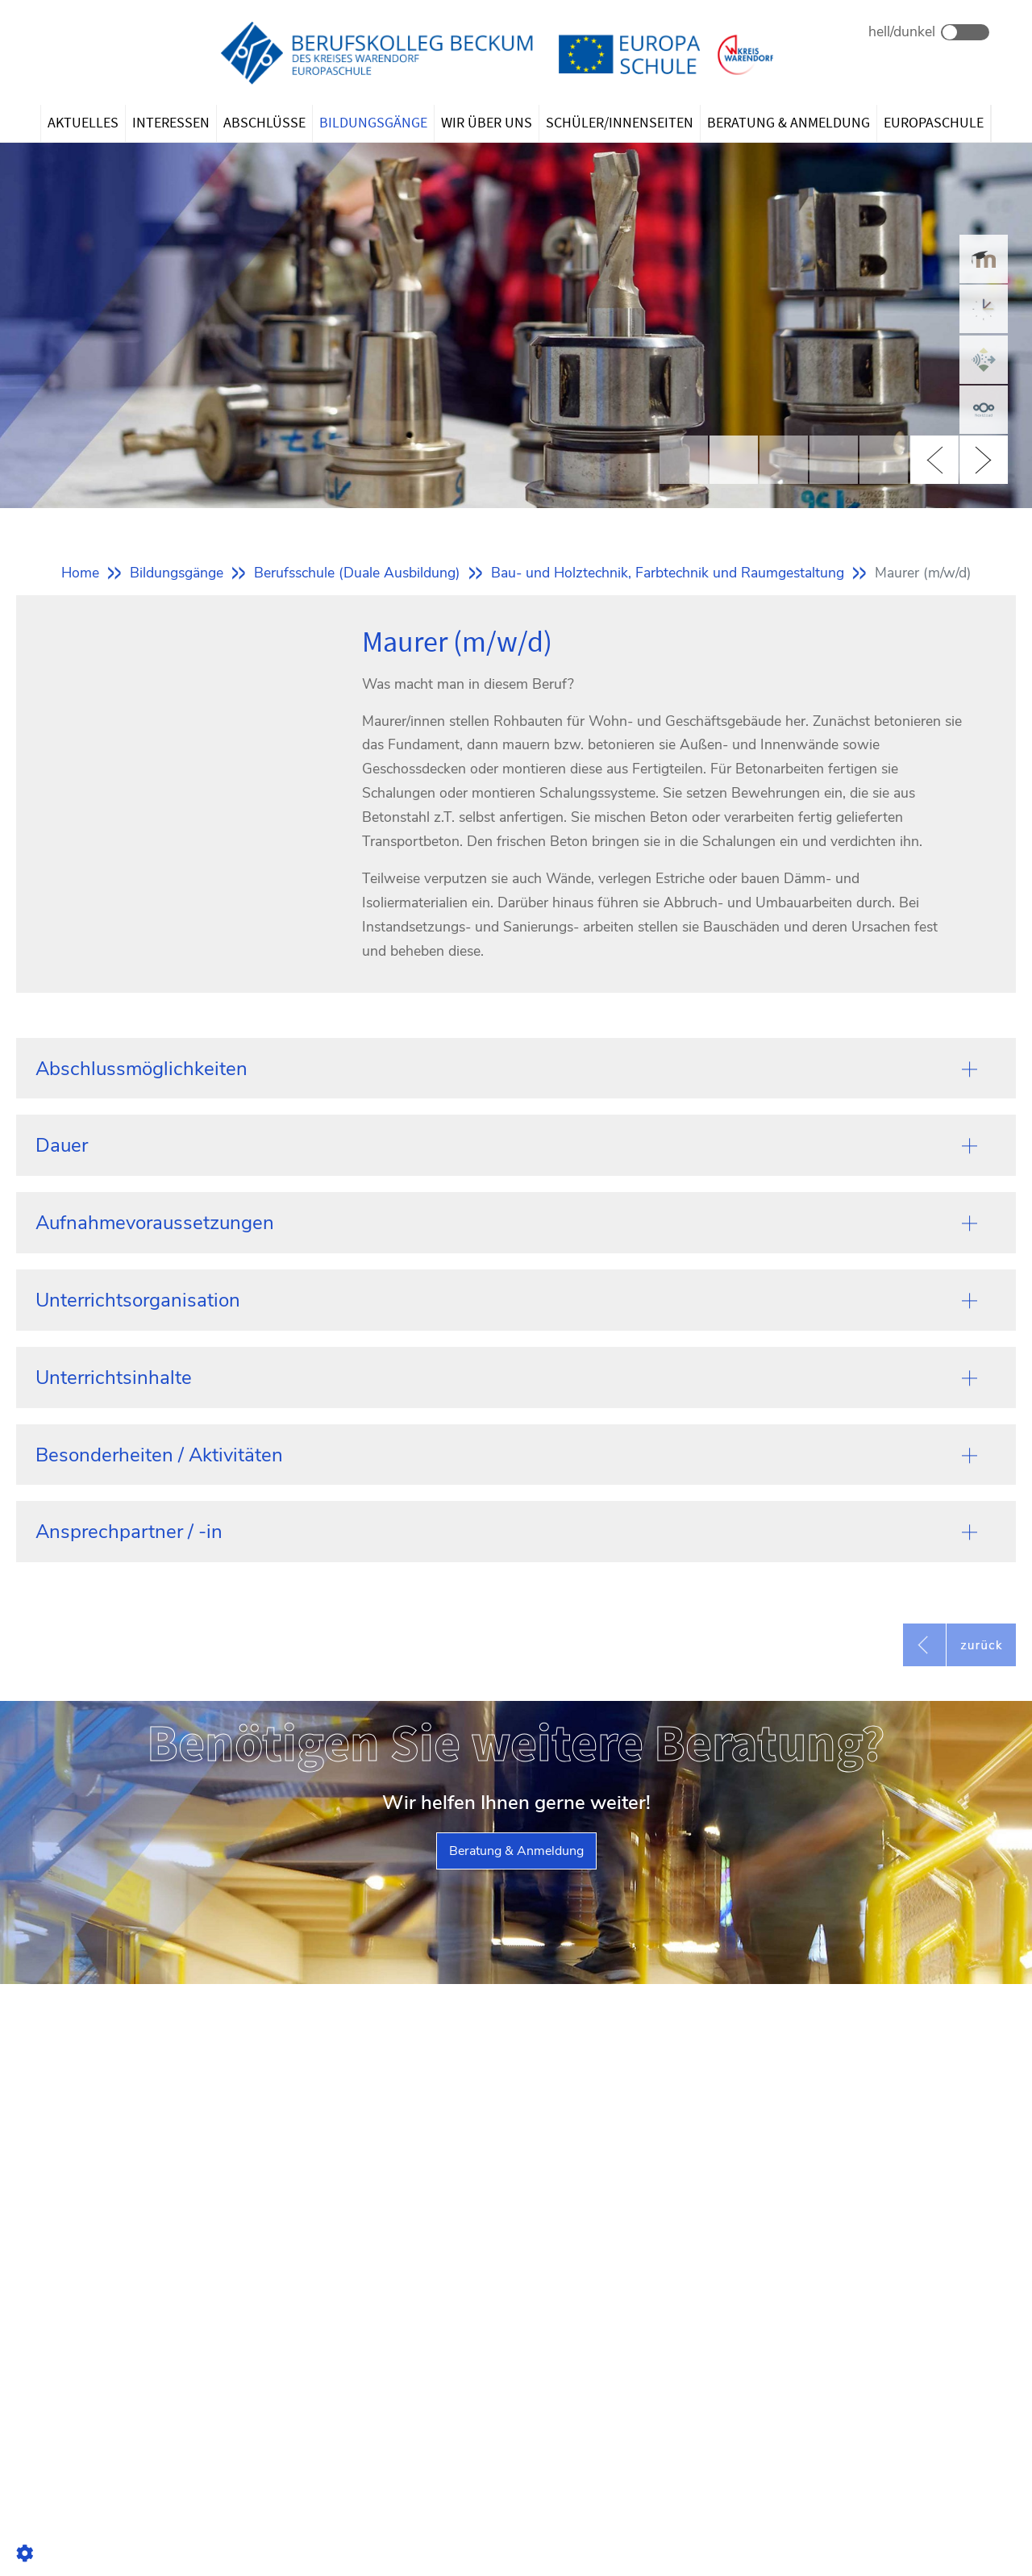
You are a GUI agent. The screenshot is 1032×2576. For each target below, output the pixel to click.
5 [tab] (883, 460)
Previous (934, 460)
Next (983, 460)
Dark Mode (965, 32)
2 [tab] (734, 460)
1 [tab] (684, 460)
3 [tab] (783, 460)
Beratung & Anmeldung (516, 1851)
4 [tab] (833, 460)
